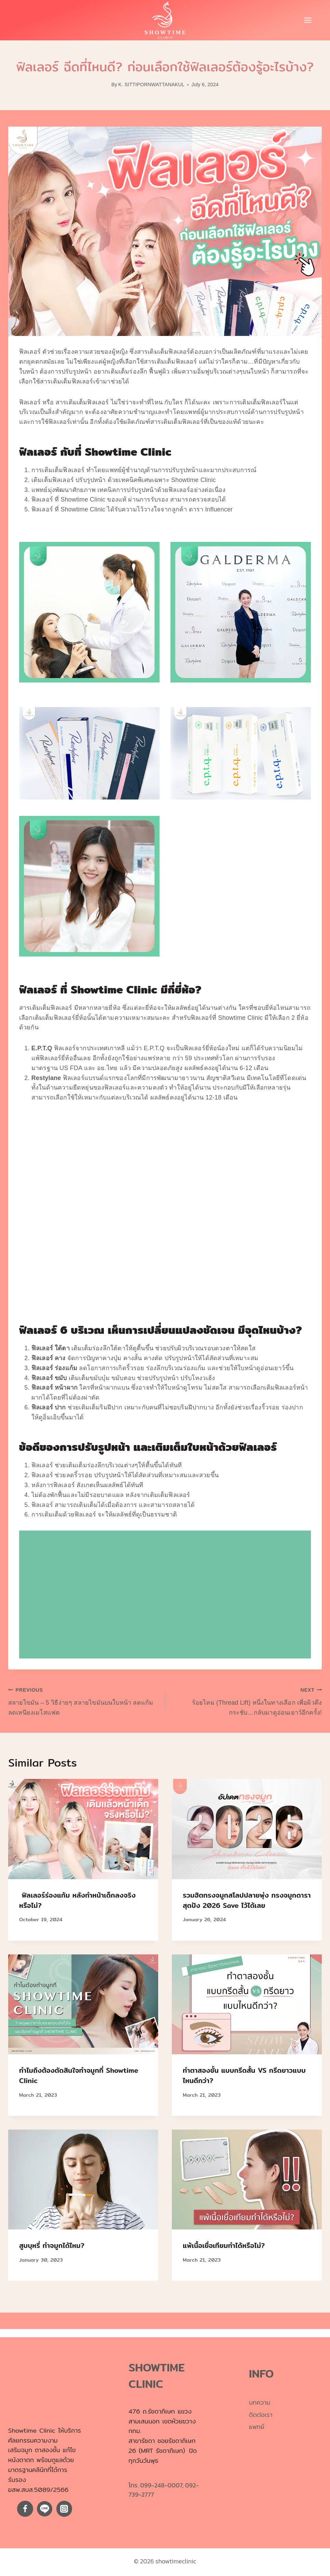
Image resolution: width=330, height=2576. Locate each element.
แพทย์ (256, 2427)
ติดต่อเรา (261, 2415)
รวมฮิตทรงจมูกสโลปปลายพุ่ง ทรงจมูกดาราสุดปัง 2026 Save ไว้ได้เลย (247, 1900)
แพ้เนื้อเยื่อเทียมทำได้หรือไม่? (224, 2245)
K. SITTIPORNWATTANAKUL (151, 84)
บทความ (260, 2402)
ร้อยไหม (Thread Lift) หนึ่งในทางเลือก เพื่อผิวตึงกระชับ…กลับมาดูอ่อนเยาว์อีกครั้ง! (246, 1700)
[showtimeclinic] (165, 20)
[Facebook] (25, 2508)
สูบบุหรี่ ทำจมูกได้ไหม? (51, 2245)
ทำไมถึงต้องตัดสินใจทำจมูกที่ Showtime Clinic (78, 2075)
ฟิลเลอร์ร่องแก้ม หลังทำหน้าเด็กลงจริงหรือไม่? (77, 1900)
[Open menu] (311, 20)
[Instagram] (64, 2508)
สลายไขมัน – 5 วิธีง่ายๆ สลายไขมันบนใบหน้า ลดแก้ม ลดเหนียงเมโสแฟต (83, 1700)
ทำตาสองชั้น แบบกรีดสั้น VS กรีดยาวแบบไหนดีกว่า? (244, 2075)
